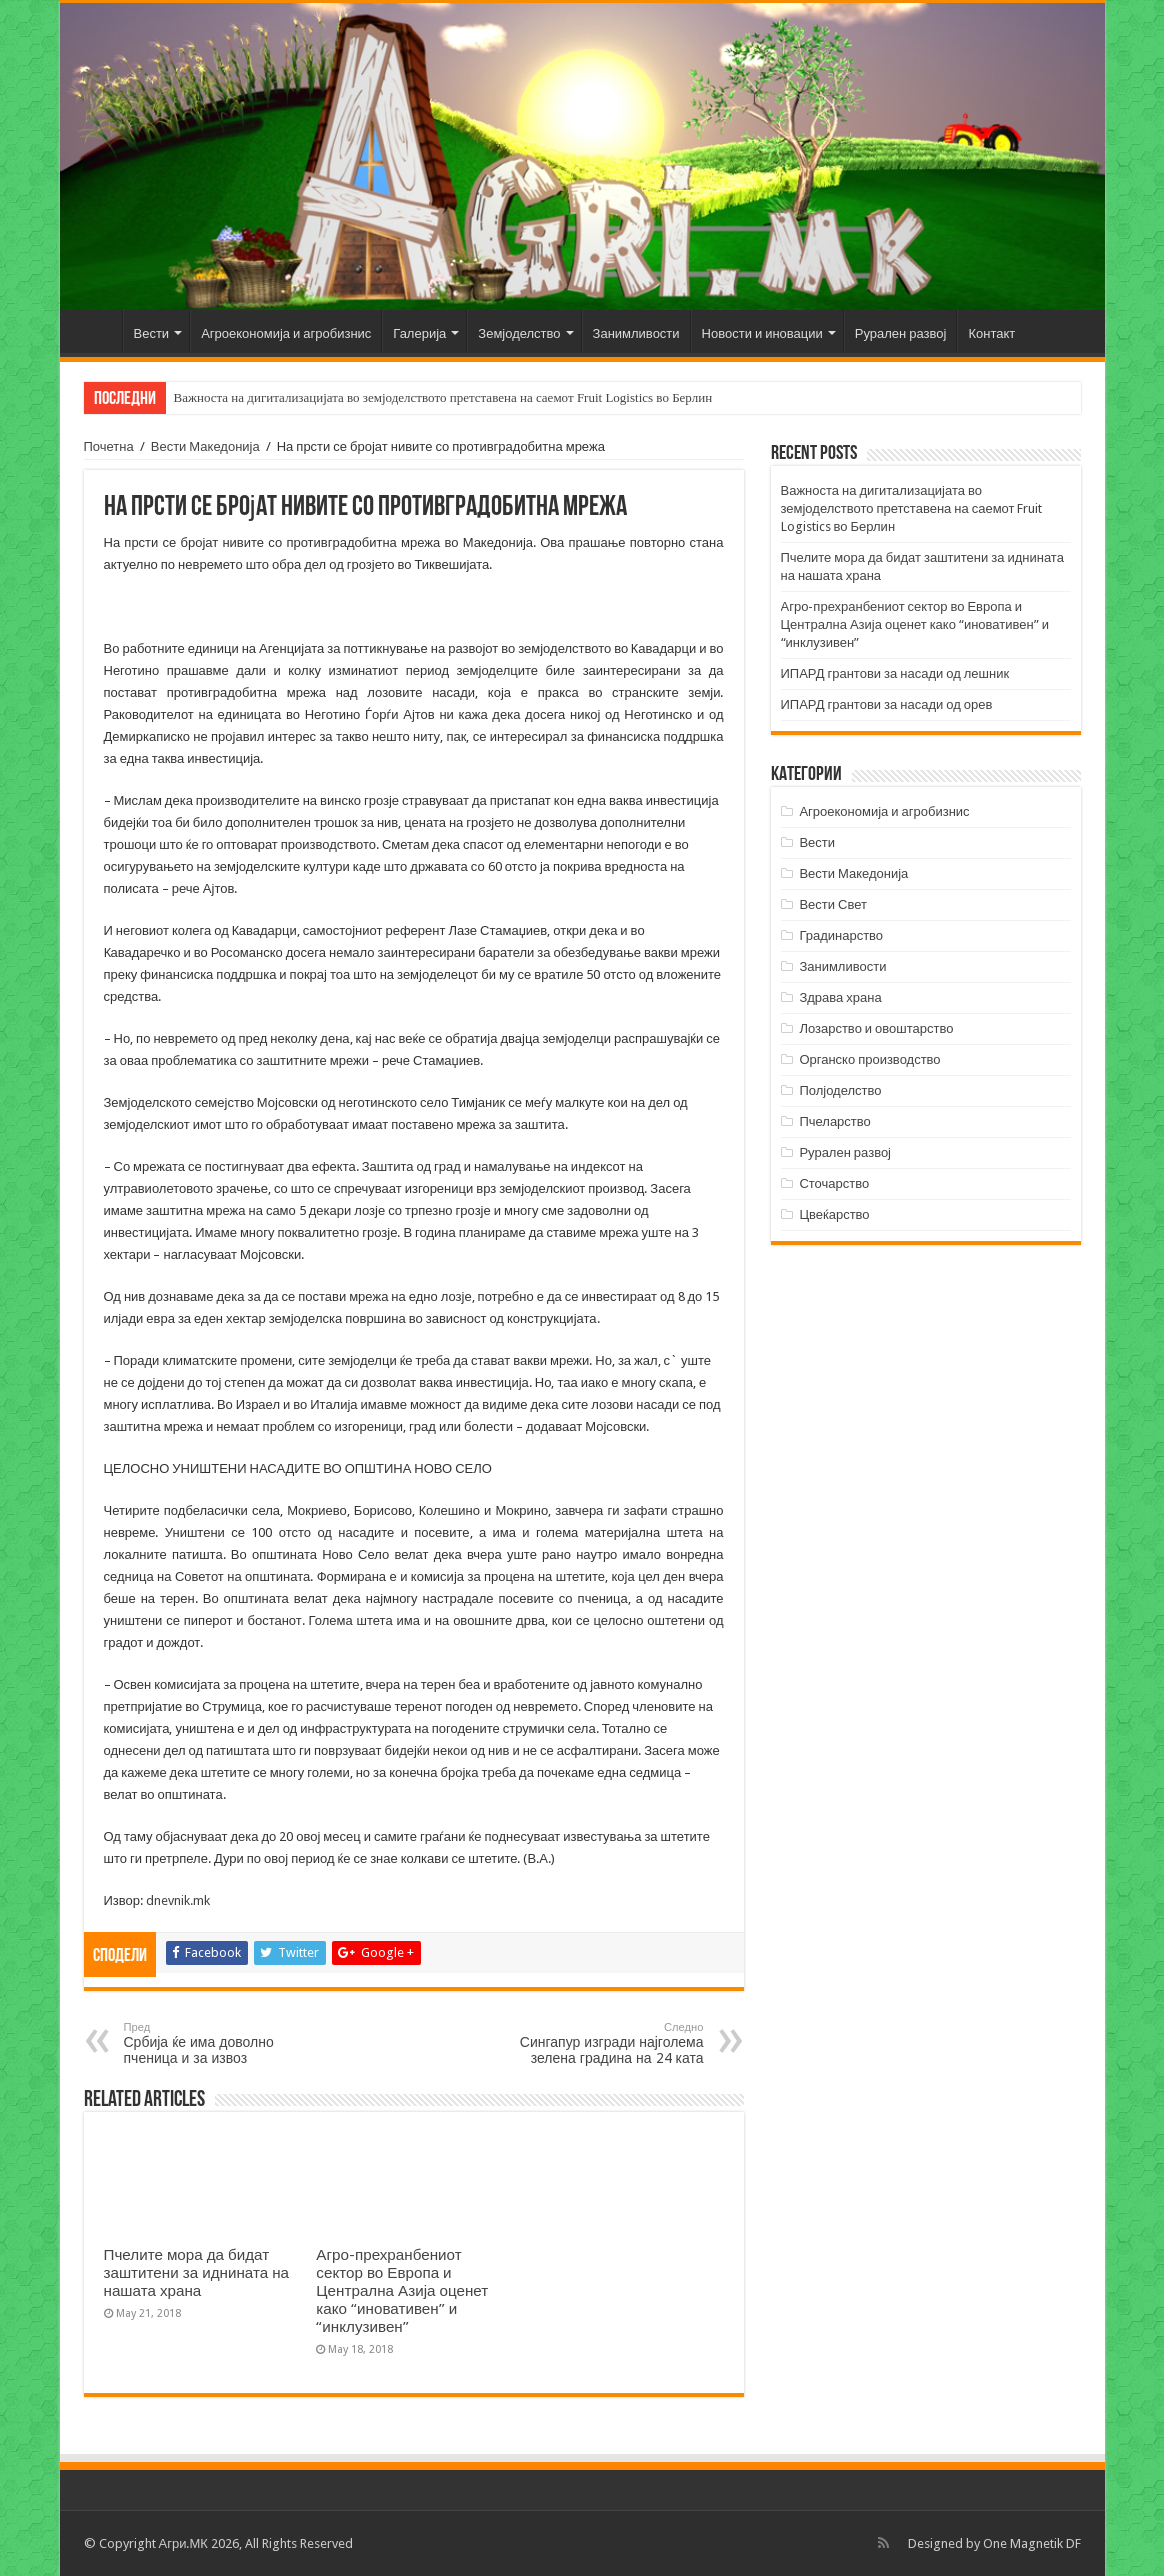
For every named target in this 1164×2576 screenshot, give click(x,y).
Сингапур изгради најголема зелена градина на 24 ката (601, 2043)
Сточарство (834, 1183)
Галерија (419, 333)
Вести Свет (833, 904)
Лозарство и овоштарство (876, 1028)
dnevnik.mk (178, 1900)
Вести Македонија (205, 446)
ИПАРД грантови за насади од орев (887, 704)
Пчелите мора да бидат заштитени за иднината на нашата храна (197, 2273)
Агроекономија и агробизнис (286, 333)
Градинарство (841, 935)
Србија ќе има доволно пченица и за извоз (226, 2043)
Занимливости (636, 333)
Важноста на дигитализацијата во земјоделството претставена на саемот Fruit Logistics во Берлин (443, 397)
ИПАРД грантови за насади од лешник (895, 673)
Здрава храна (840, 997)
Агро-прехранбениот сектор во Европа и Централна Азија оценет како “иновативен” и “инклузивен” (402, 2291)
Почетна (96, 331)
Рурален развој (901, 333)
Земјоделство (519, 333)
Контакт (991, 333)
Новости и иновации (762, 333)
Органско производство (869, 1059)
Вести (152, 333)
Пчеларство (834, 1121)
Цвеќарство (834, 1214)
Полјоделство (840, 1090)
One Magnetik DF (1032, 2543)
